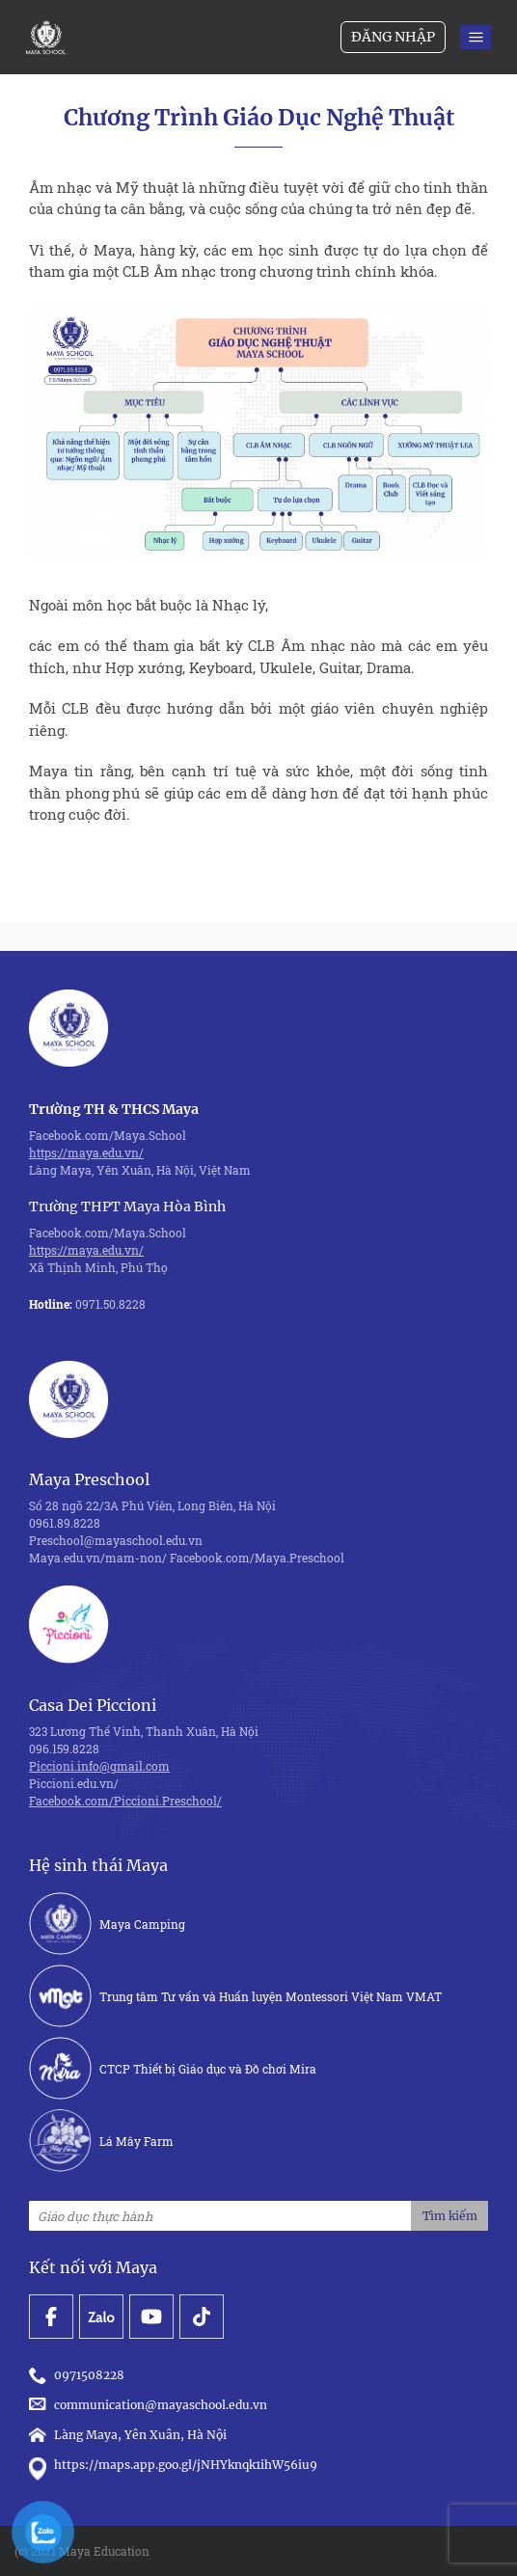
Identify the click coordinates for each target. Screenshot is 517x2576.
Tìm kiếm (449, 2216)
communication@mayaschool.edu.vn (151, 2405)
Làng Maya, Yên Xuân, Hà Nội (128, 2434)
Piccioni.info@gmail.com (99, 1766)
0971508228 (79, 2375)
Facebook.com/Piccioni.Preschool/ (125, 1800)
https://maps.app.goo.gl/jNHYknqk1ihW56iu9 (173, 2465)
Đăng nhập (393, 36)
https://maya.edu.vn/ (86, 1152)
